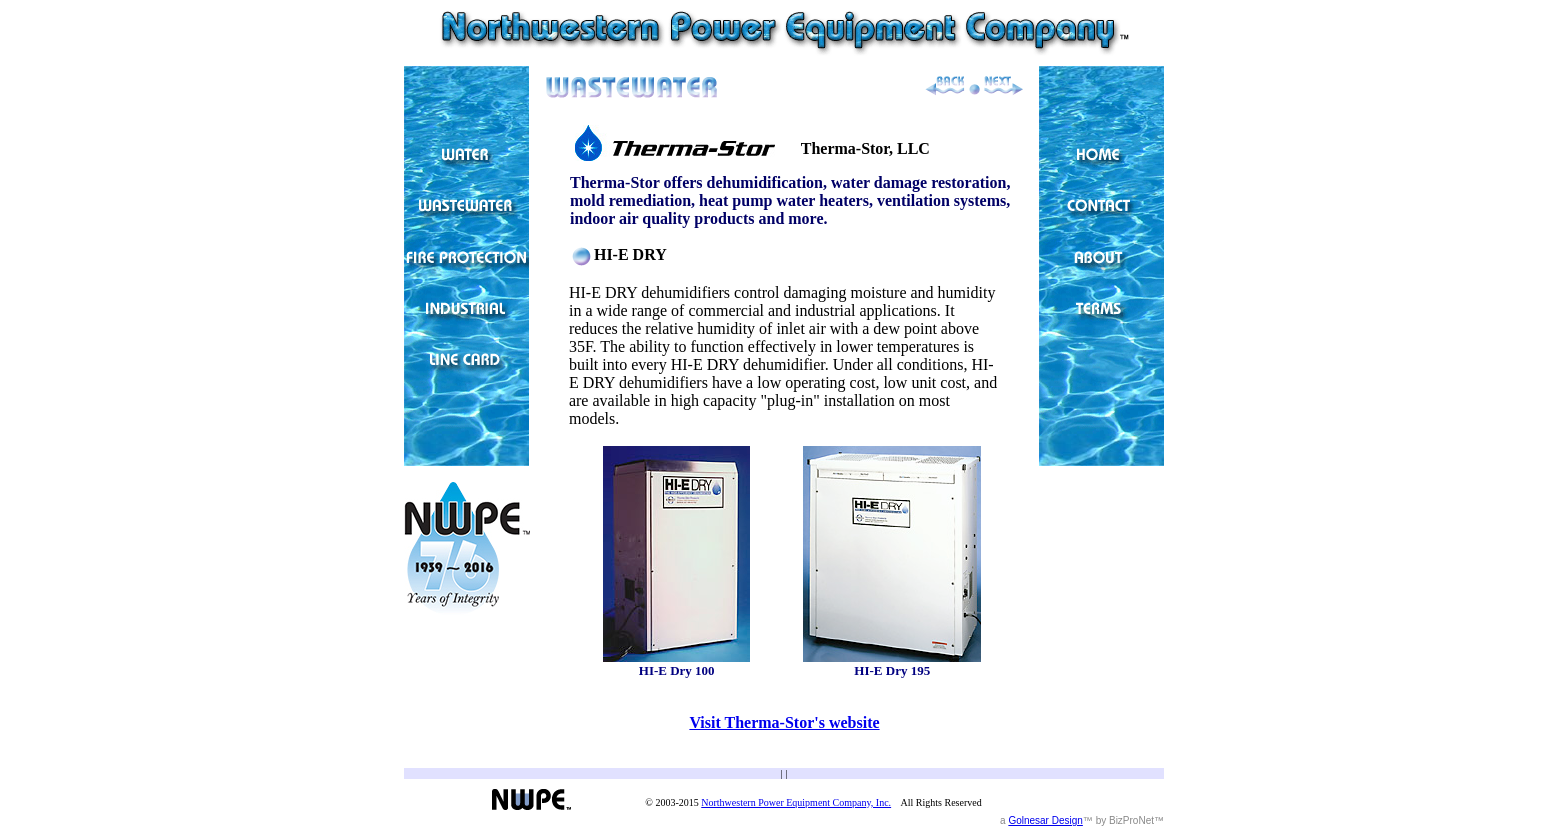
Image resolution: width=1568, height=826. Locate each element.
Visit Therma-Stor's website (784, 722)
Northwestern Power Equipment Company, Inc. (796, 802)
